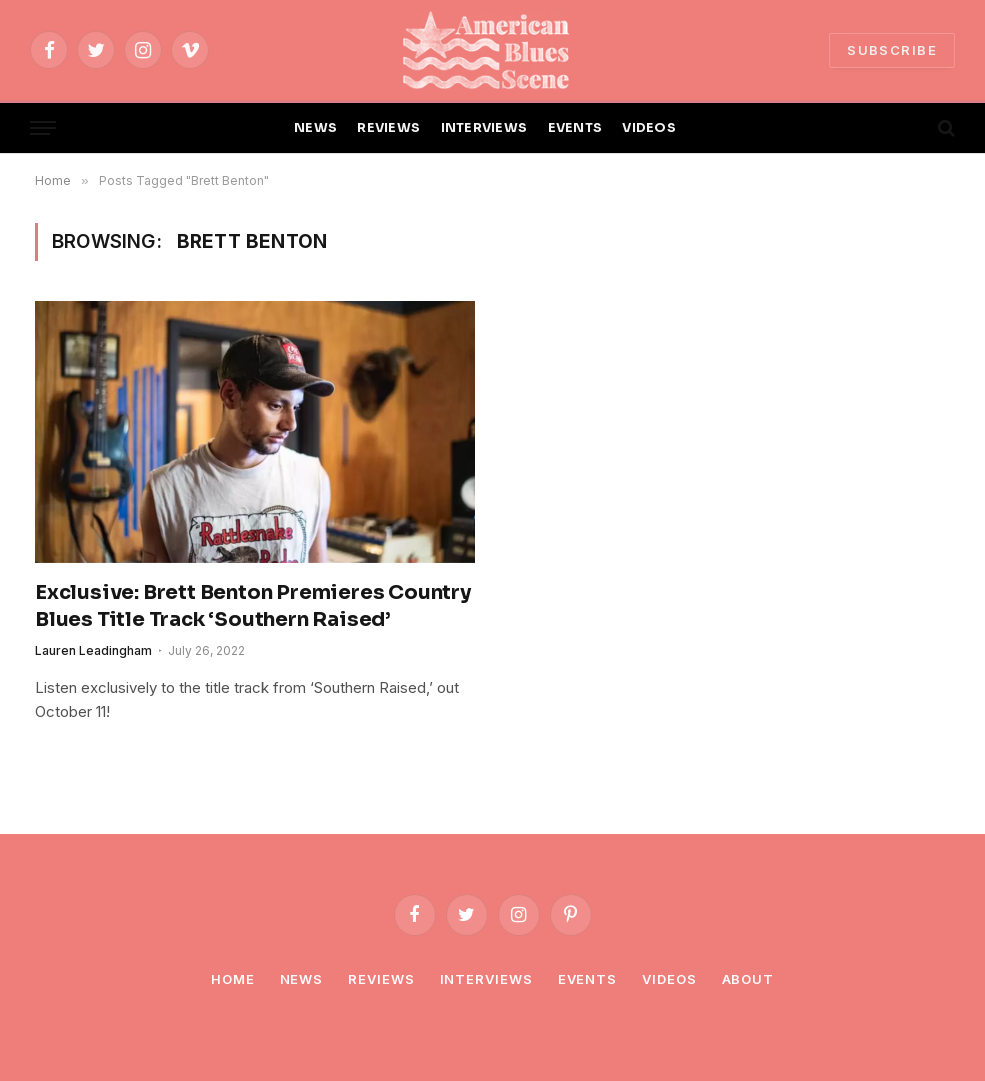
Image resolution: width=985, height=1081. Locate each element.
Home (233, 979)
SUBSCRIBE (892, 50)
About (748, 979)
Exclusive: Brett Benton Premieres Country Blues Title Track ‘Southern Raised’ (253, 606)
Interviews (486, 979)
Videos (669, 979)
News (302, 979)
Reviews (381, 979)
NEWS (315, 128)
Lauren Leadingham (93, 650)
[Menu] (43, 128)
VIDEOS (649, 128)
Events (587, 979)
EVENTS (575, 128)
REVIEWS (388, 128)
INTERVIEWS (484, 128)
